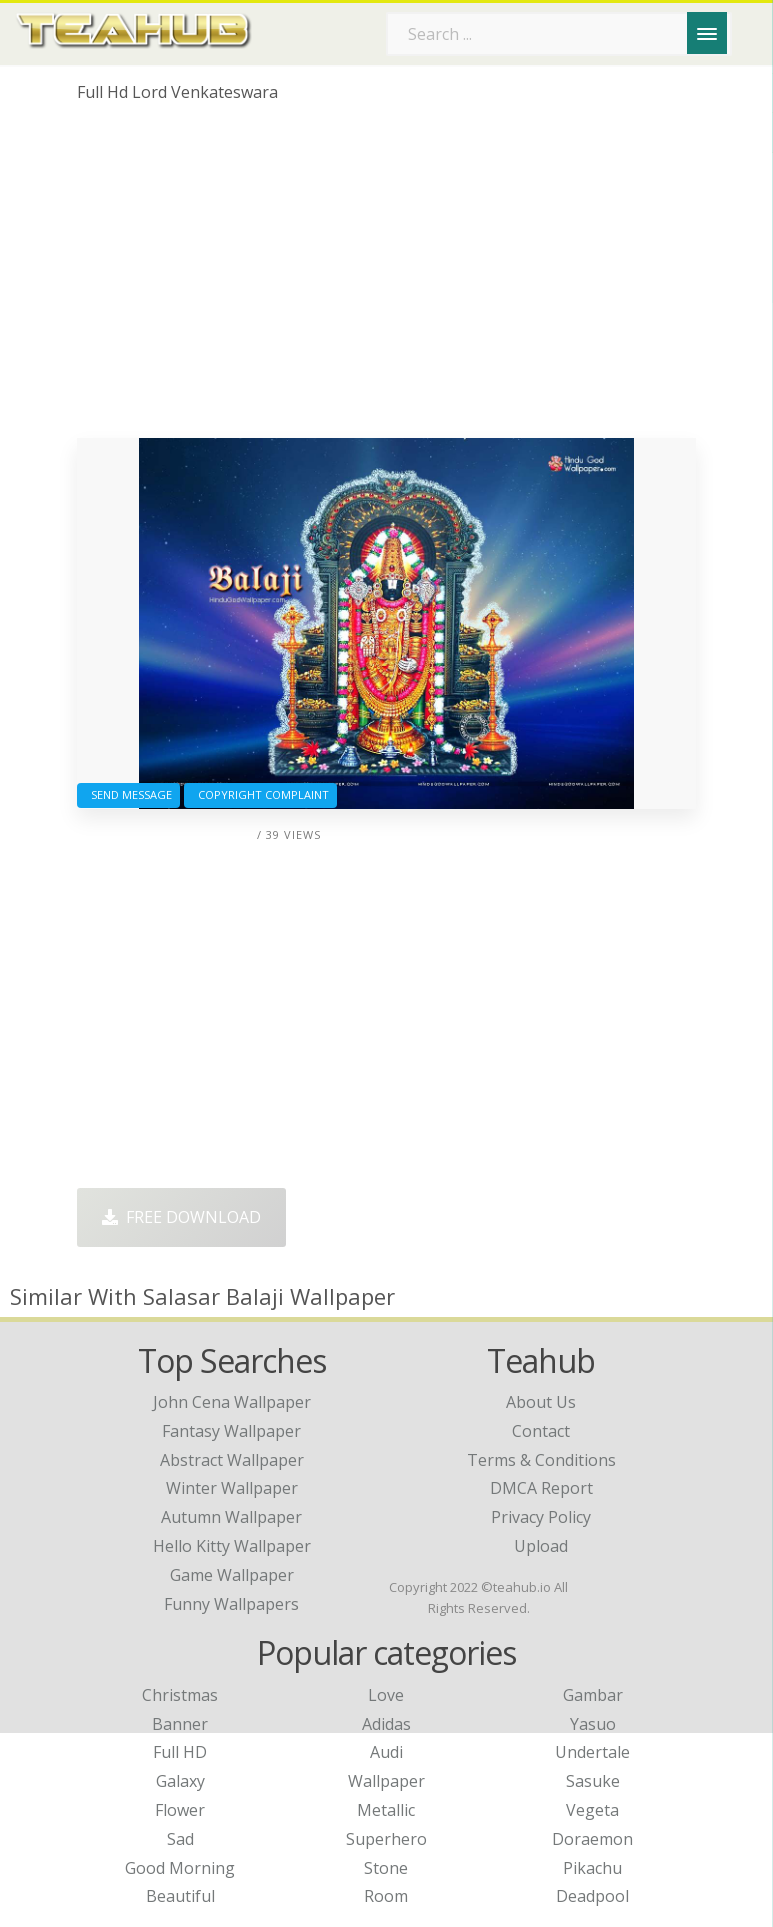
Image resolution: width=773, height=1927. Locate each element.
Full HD (180, 1752)
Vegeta (592, 1810)
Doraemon (592, 1839)
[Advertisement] (386, 278)
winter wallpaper (232, 1488)
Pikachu (592, 1868)
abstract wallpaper (232, 1460)
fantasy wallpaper (231, 1431)
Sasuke (593, 1781)
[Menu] (707, 33)
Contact (541, 1431)
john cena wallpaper (232, 1402)
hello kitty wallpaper (232, 1546)
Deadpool (592, 1896)
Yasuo (593, 1724)
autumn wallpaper (231, 1517)
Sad (180, 1839)
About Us (541, 1402)
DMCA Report (541, 1488)
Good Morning (180, 1868)
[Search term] (559, 34)
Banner (180, 1724)
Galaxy (180, 1781)
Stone (386, 1868)
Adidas (386, 1724)
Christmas (180, 1695)
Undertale (592, 1752)
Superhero (386, 1839)
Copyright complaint (260, 794)
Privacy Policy (541, 1517)
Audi (386, 1752)
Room (386, 1896)
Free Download (181, 1217)
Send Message (128, 794)
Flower (180, 1810)
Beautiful (180, 1896)
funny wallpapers (231, 1604)
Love (386, 1695)
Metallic (386, 1810)
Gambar (593, 1695)
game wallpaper (232, 1575)
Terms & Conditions (541, 1460)
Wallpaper (386, 1781)
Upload (541, 1546)
